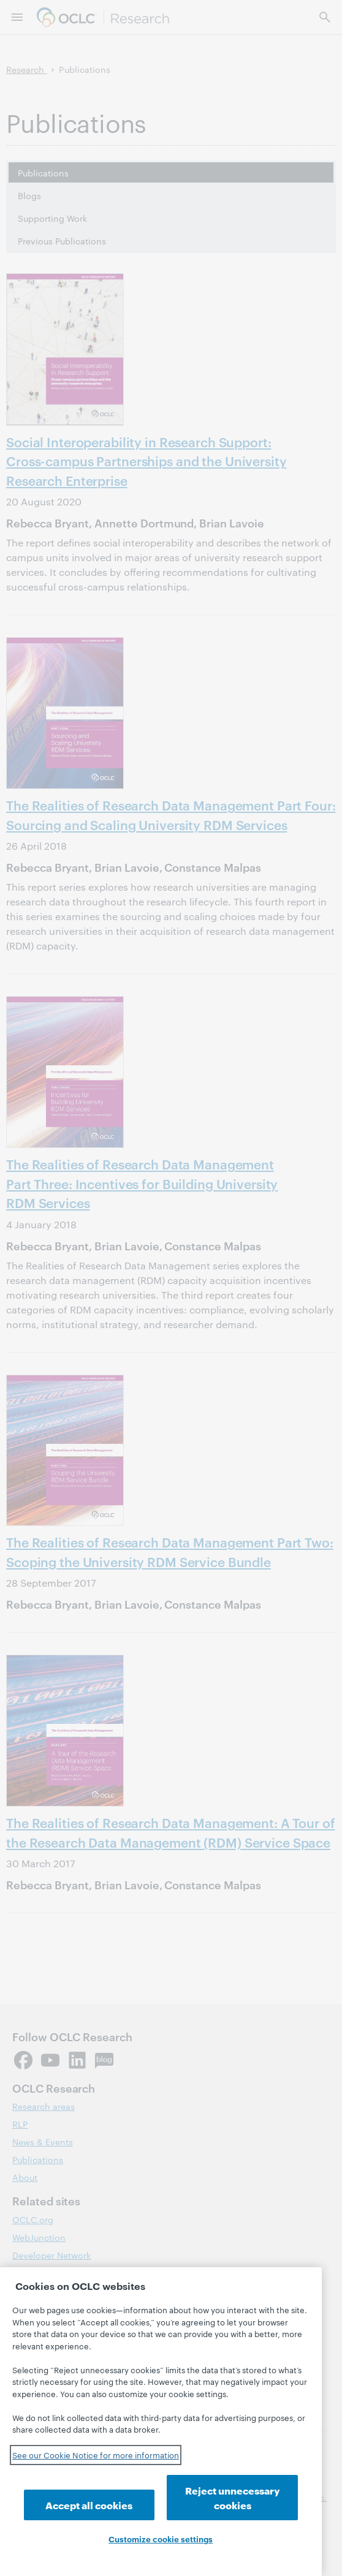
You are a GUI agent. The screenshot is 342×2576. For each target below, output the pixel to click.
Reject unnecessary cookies (232, 2497)
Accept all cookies (88, 2505)
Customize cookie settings (160, 2538)
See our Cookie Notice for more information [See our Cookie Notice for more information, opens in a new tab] (95, 2454)
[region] (161, 2421)
